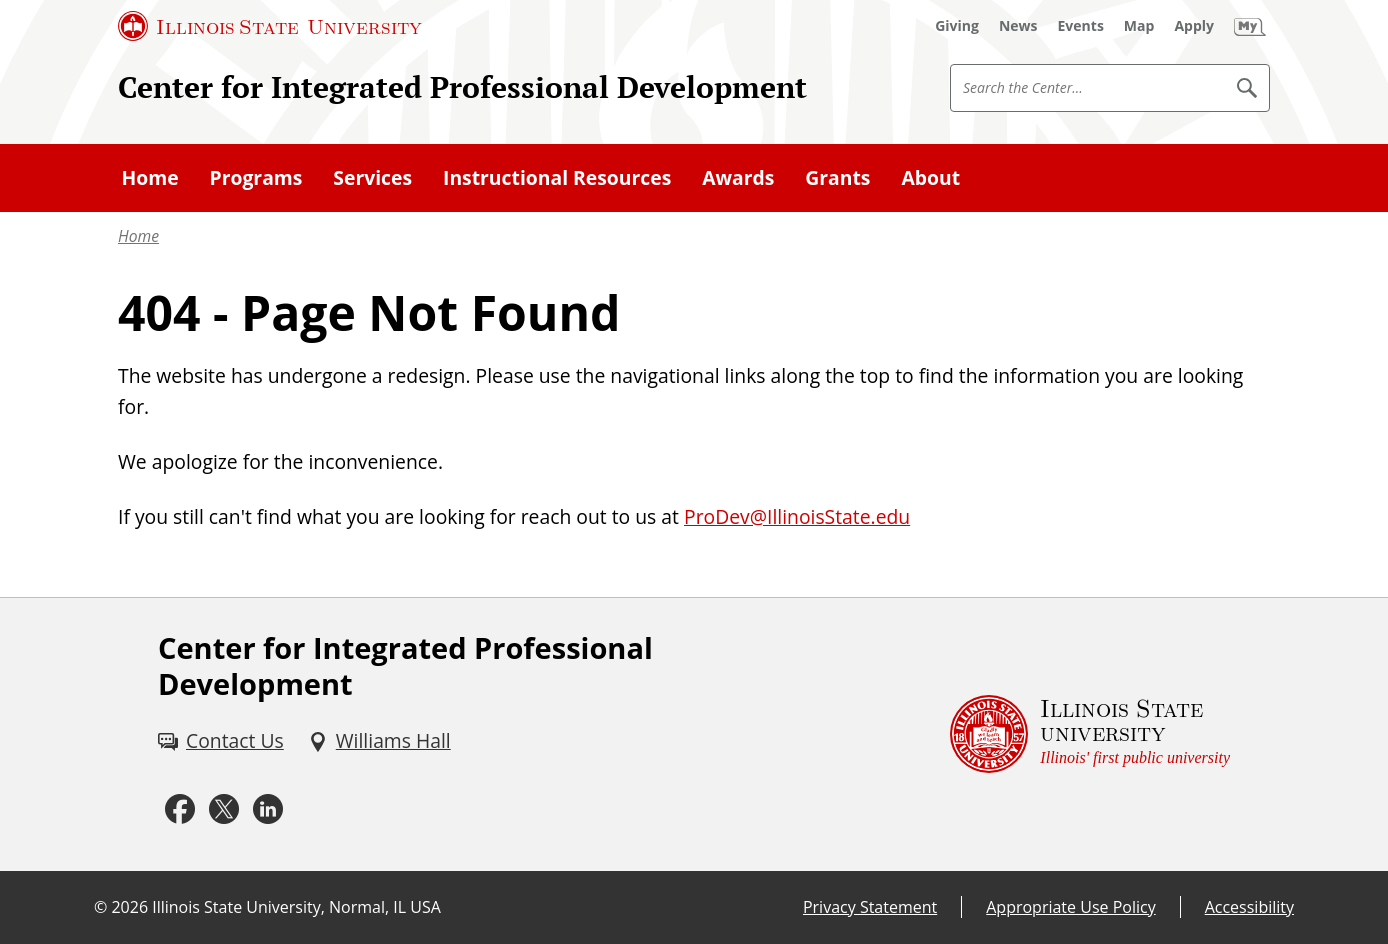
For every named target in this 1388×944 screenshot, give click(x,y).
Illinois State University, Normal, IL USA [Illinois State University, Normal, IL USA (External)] (296, 907)
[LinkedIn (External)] (268, 810)
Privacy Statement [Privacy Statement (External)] (870, 907)
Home (138, 236)
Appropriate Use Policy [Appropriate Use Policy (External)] (1070, 907)
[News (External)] (1018, 26)
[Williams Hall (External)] (379, 741)
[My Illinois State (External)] (1250, 26)
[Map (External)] (1139, 26)
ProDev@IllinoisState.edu (797, 516)
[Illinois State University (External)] (270, 26)
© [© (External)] (100, 907)
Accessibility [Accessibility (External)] (1249, 907)
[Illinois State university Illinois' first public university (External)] (1090, 734)
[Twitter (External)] (224, 810)
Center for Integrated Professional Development (462, 87)
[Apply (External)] (1194, 26)
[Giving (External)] (957, 26)
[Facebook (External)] (180, 810)
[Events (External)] (1081, 26)
